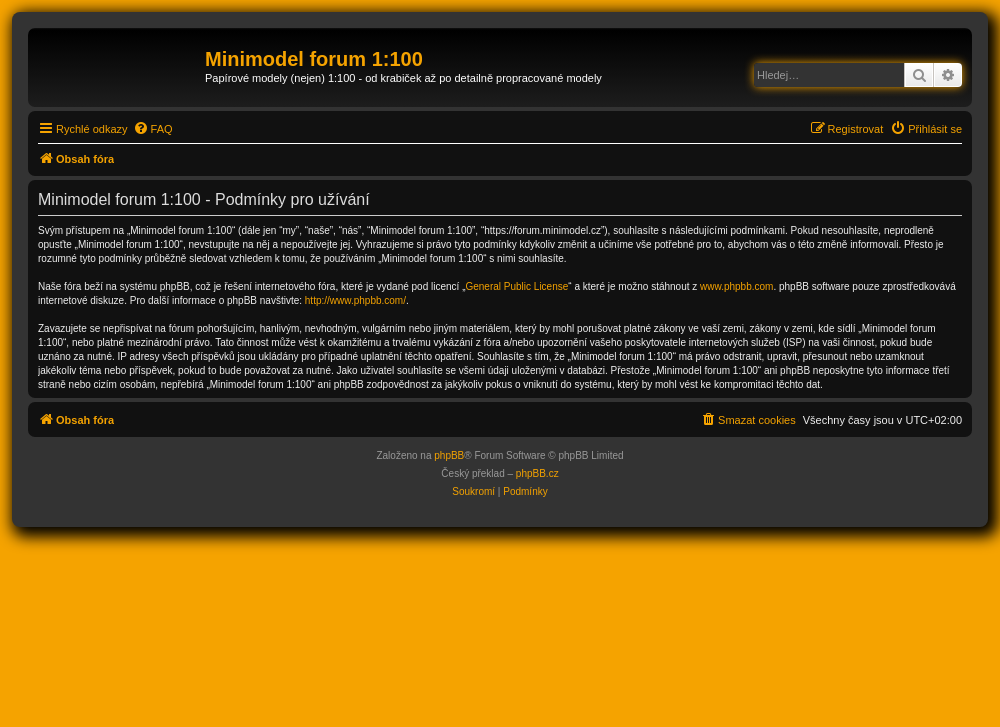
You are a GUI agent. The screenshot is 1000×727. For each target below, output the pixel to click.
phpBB (449, 455)
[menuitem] (153, 129)
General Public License (516, 286)
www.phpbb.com (736, 286)
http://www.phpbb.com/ (355, 300)
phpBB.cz (537, 473)
